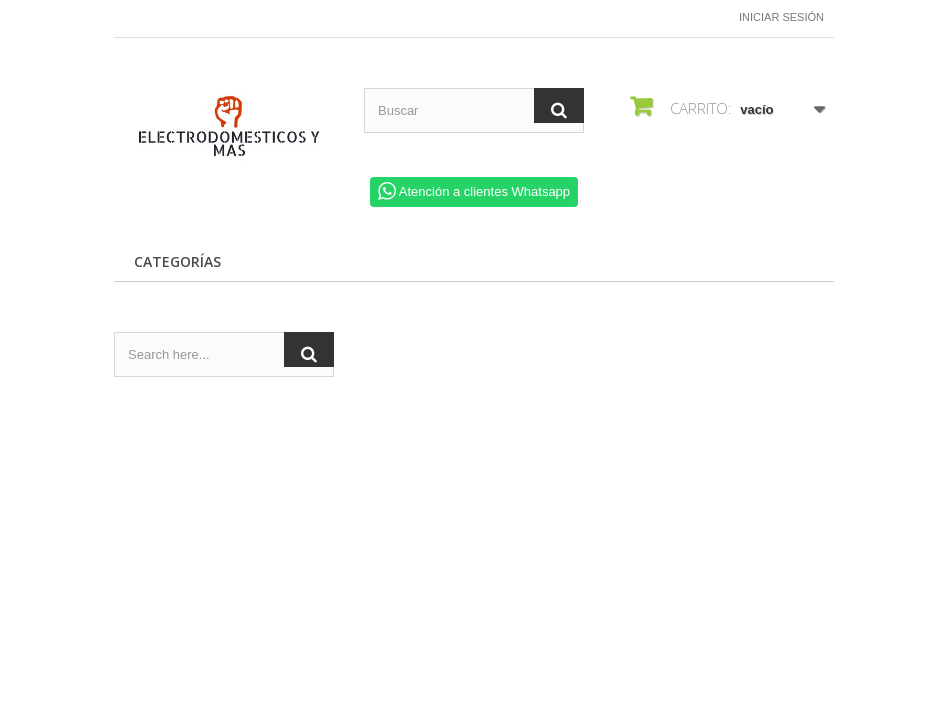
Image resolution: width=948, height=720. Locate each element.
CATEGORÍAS (177, 261)
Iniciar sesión (781, 17)
